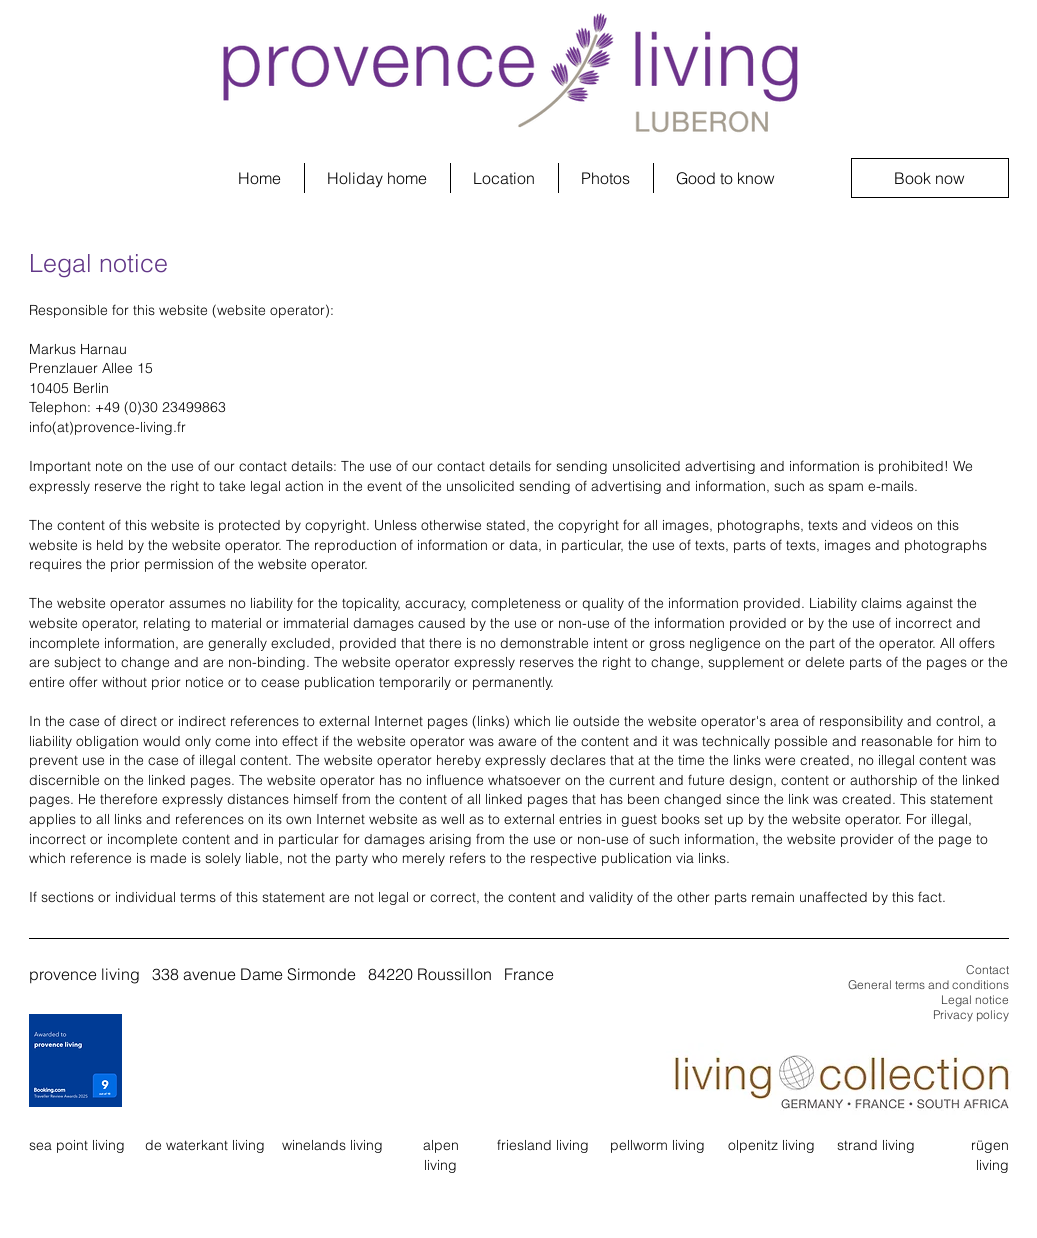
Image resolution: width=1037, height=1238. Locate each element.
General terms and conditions (928, 984)
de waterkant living (205, 1145)
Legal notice (975, 999)
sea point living (77, 1145)
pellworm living (657, 1145)
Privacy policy (971, 1014)
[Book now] (930, 178)
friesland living (543, 1145)
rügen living (990, 1155)
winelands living (332, 1145)
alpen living (441, 1155)
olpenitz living (771, 1145)
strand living (876, 1145)
